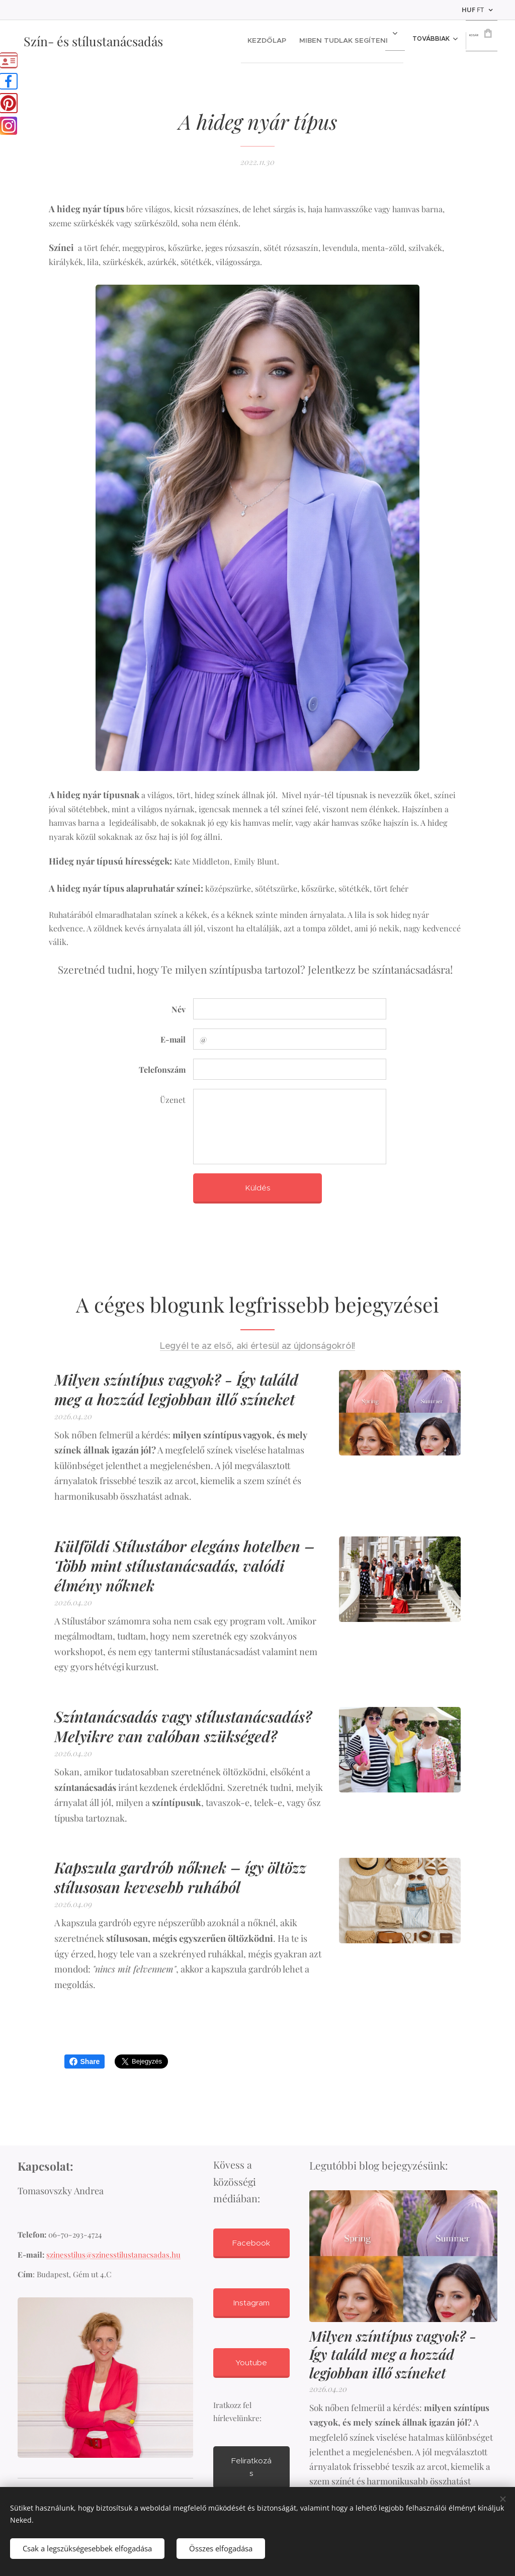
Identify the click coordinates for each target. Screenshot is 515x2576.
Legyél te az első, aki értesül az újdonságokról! (257, 1346)
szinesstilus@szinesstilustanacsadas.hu (113, 2254)
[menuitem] (256, 40)
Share (84, 2061)
